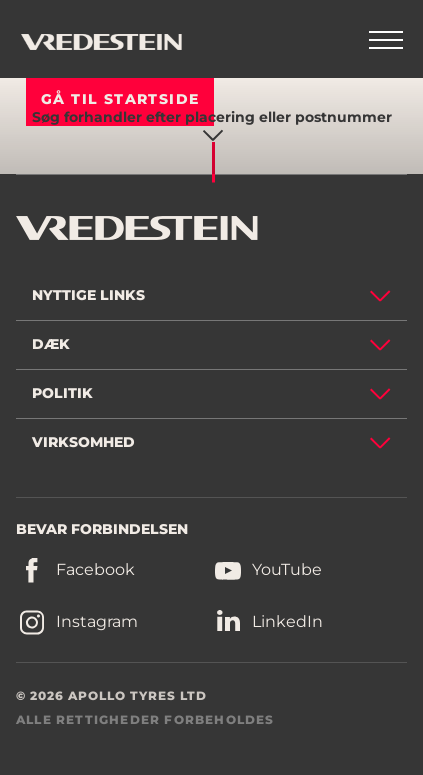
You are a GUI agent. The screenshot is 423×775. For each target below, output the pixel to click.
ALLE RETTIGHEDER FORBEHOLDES (145, 719)
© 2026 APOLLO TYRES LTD (111, 695)
